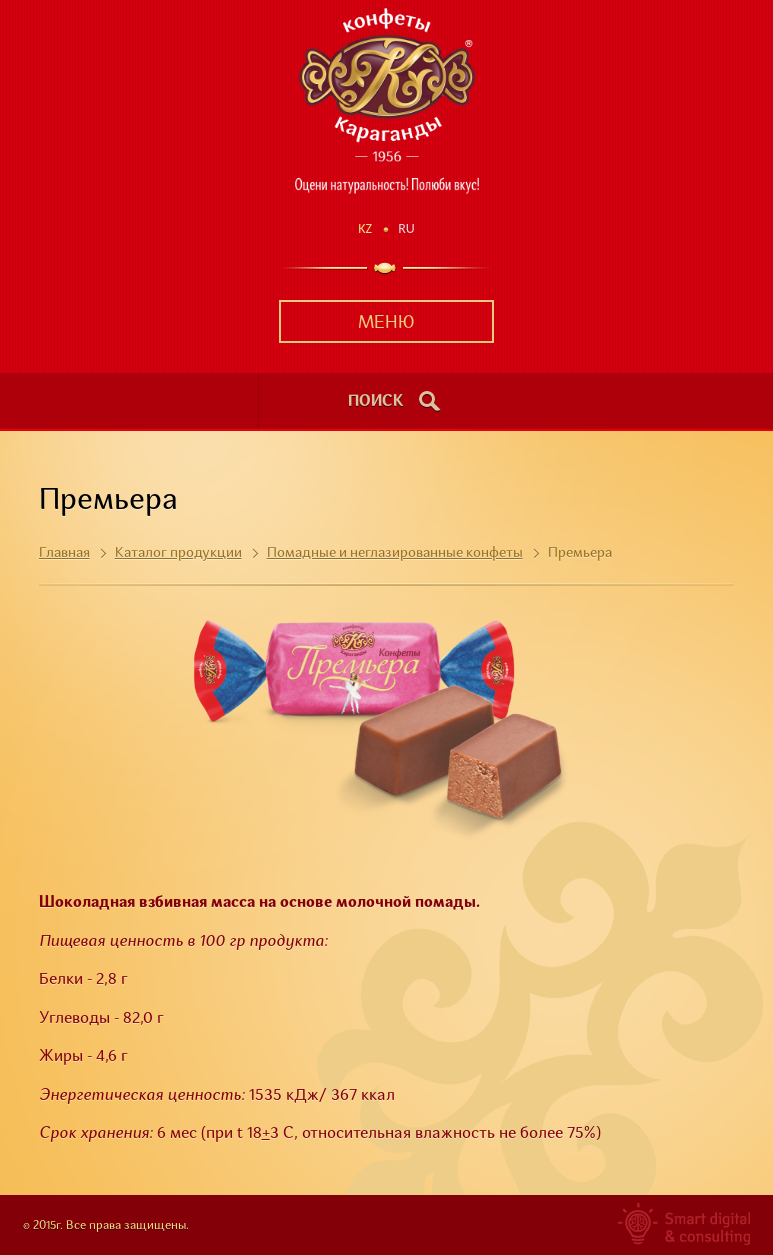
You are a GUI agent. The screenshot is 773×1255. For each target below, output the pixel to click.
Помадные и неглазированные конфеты (395, 553)
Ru (406, 228)
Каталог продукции (178, 553)
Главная (64, 553)
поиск (376, 402)
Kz (365, 228)
